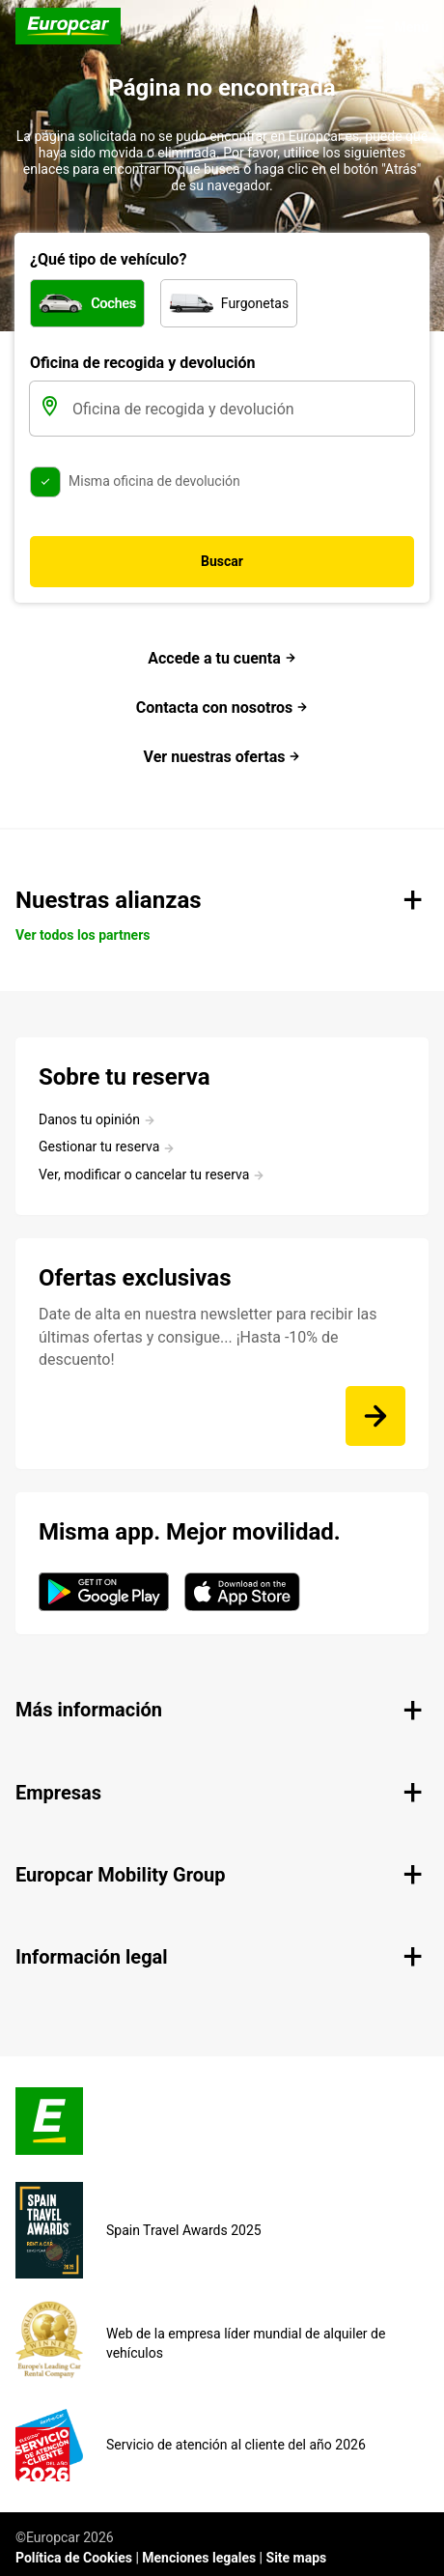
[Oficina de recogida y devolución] (241, 409)
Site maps (296, 2557)
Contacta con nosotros (222, 707)
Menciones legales (199, 2557)
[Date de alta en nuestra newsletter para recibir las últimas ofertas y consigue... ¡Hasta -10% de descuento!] (375, 1416)
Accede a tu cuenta (221, 658)
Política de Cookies (73, 2557)
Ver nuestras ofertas (222, 757)
